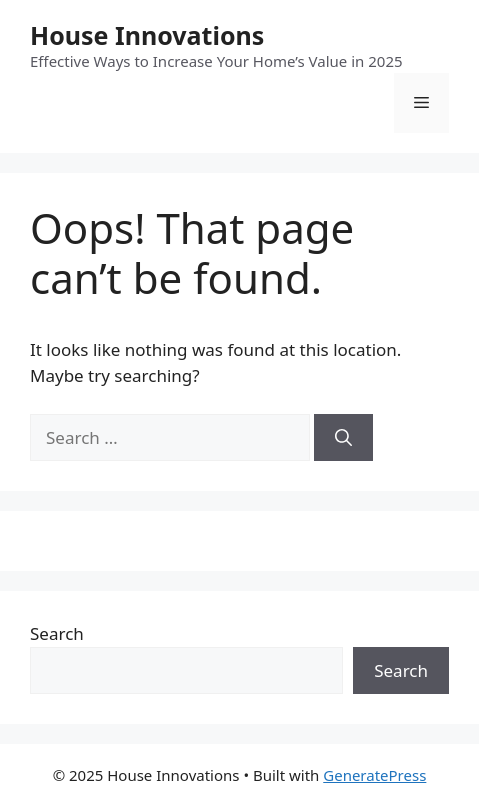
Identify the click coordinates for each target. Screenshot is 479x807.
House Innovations (147, 35)
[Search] (343, 438)
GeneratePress (374, 775)
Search (57, 633)
